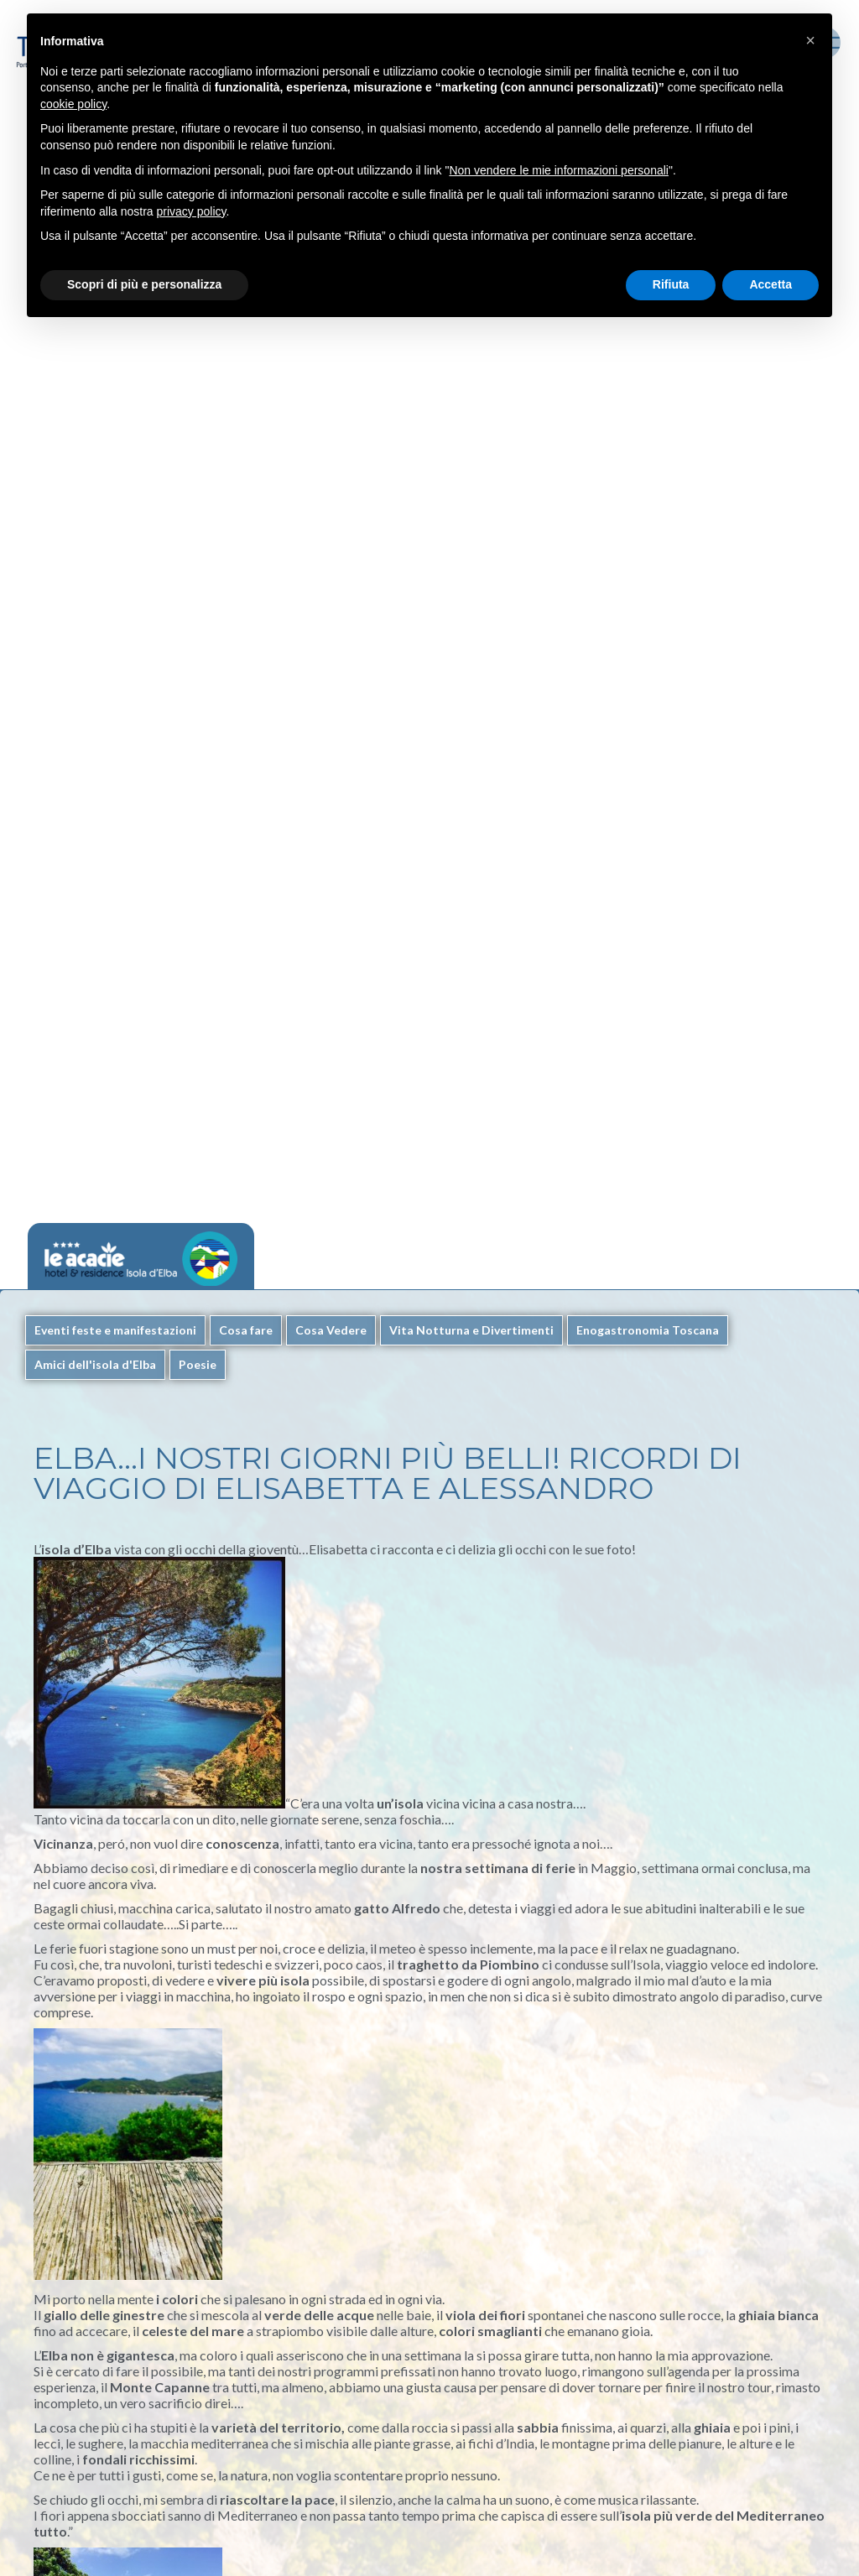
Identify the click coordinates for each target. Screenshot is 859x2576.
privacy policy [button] (191, 211)
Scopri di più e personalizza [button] (144, 284)
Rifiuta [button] (671, 284)
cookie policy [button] (73, 104)
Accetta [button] (770, 284)
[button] (810, 40)
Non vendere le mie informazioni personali (558, 170)
